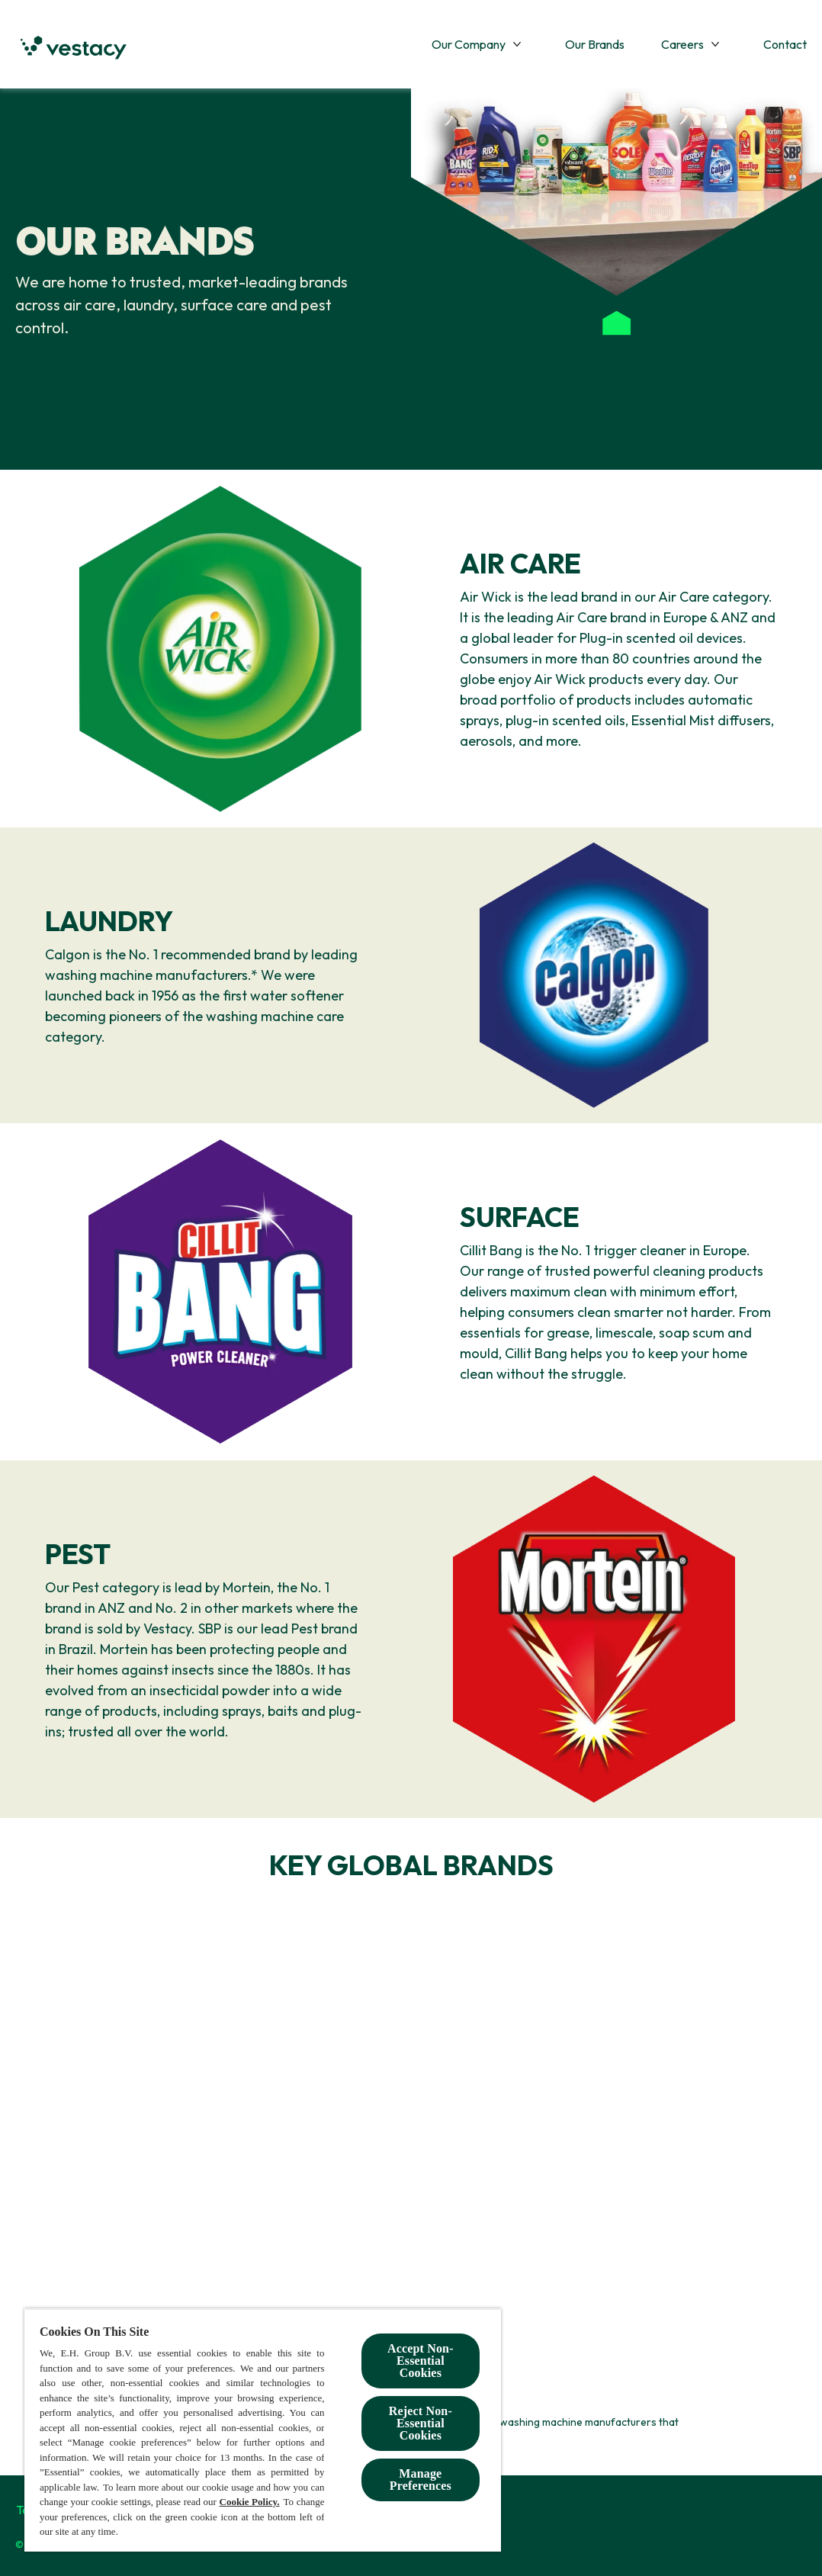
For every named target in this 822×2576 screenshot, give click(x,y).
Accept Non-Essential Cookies (420, 2360)
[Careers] (682, 44)
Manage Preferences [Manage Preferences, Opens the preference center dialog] (420, 2479)
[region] (262, 2430)
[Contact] (785, 44)
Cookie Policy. (250, 2501)
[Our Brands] (595, 44)
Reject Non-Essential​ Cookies (420, 2423)
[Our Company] (469, 44)
